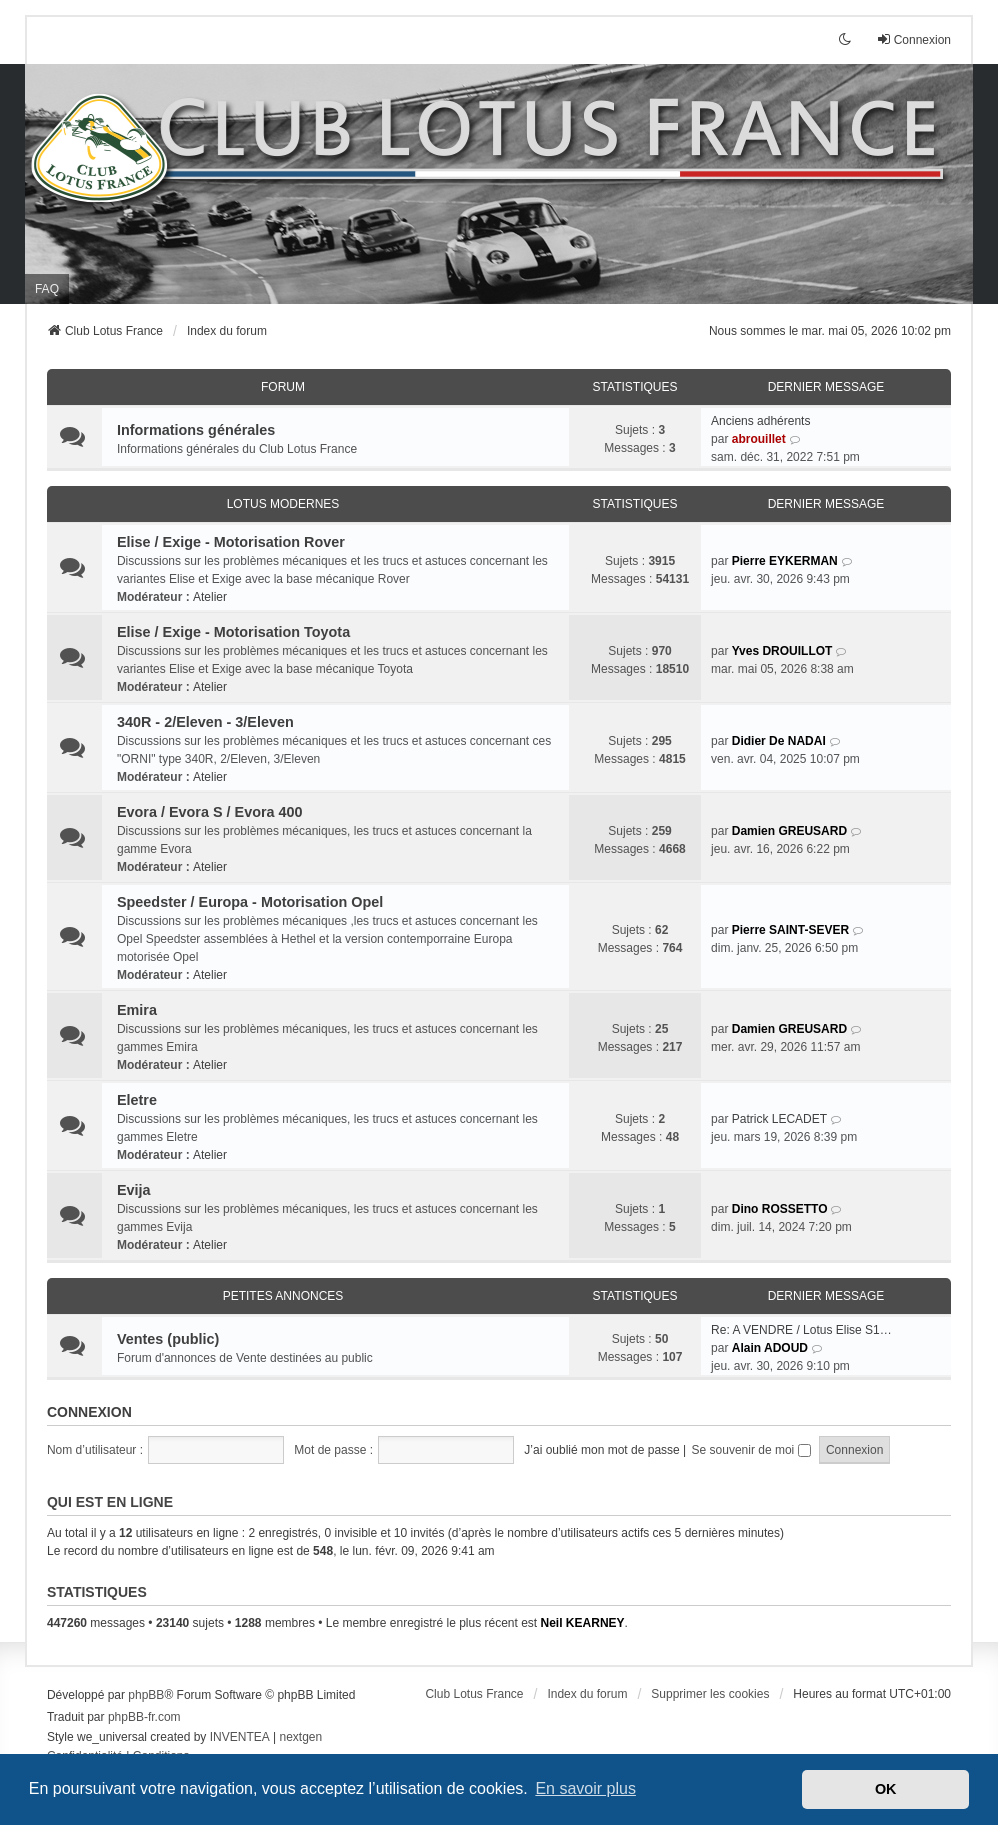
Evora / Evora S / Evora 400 (210, 812)
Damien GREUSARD (789, 831)
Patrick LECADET (779, 1119)
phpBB (146, 1695)
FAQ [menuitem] (47, 289)
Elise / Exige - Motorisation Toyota (233, 632)
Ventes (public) (168, 1339)
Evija (134, 1190)
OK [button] (886, 1789)
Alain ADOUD (770, 1348)
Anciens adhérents (760, 421)
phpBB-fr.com (144, 1717)
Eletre (137, 1100)
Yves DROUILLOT (782, 651)
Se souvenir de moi (751, 1450)
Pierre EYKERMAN (785, 561)
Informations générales (196, 430)
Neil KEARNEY (583, 1623)
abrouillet (759, 439)
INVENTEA (240, 1737)
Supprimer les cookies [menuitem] (710, 1694)
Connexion (89, 1412)
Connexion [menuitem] (913, 39)
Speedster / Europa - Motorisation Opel (250, 902)
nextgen (301, 1737)
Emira (137, 1010)
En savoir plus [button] (585, 1788)
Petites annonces (283, 1296)
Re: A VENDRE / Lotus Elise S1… (801, 1330)
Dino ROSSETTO (780, 1209)
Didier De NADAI (779, 741)
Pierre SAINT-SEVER (790, 930)
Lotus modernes (283, 504)
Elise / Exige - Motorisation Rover (231, 542)
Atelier (210, 597)
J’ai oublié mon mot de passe (601, 1450)
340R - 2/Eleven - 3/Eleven (205, 722)
